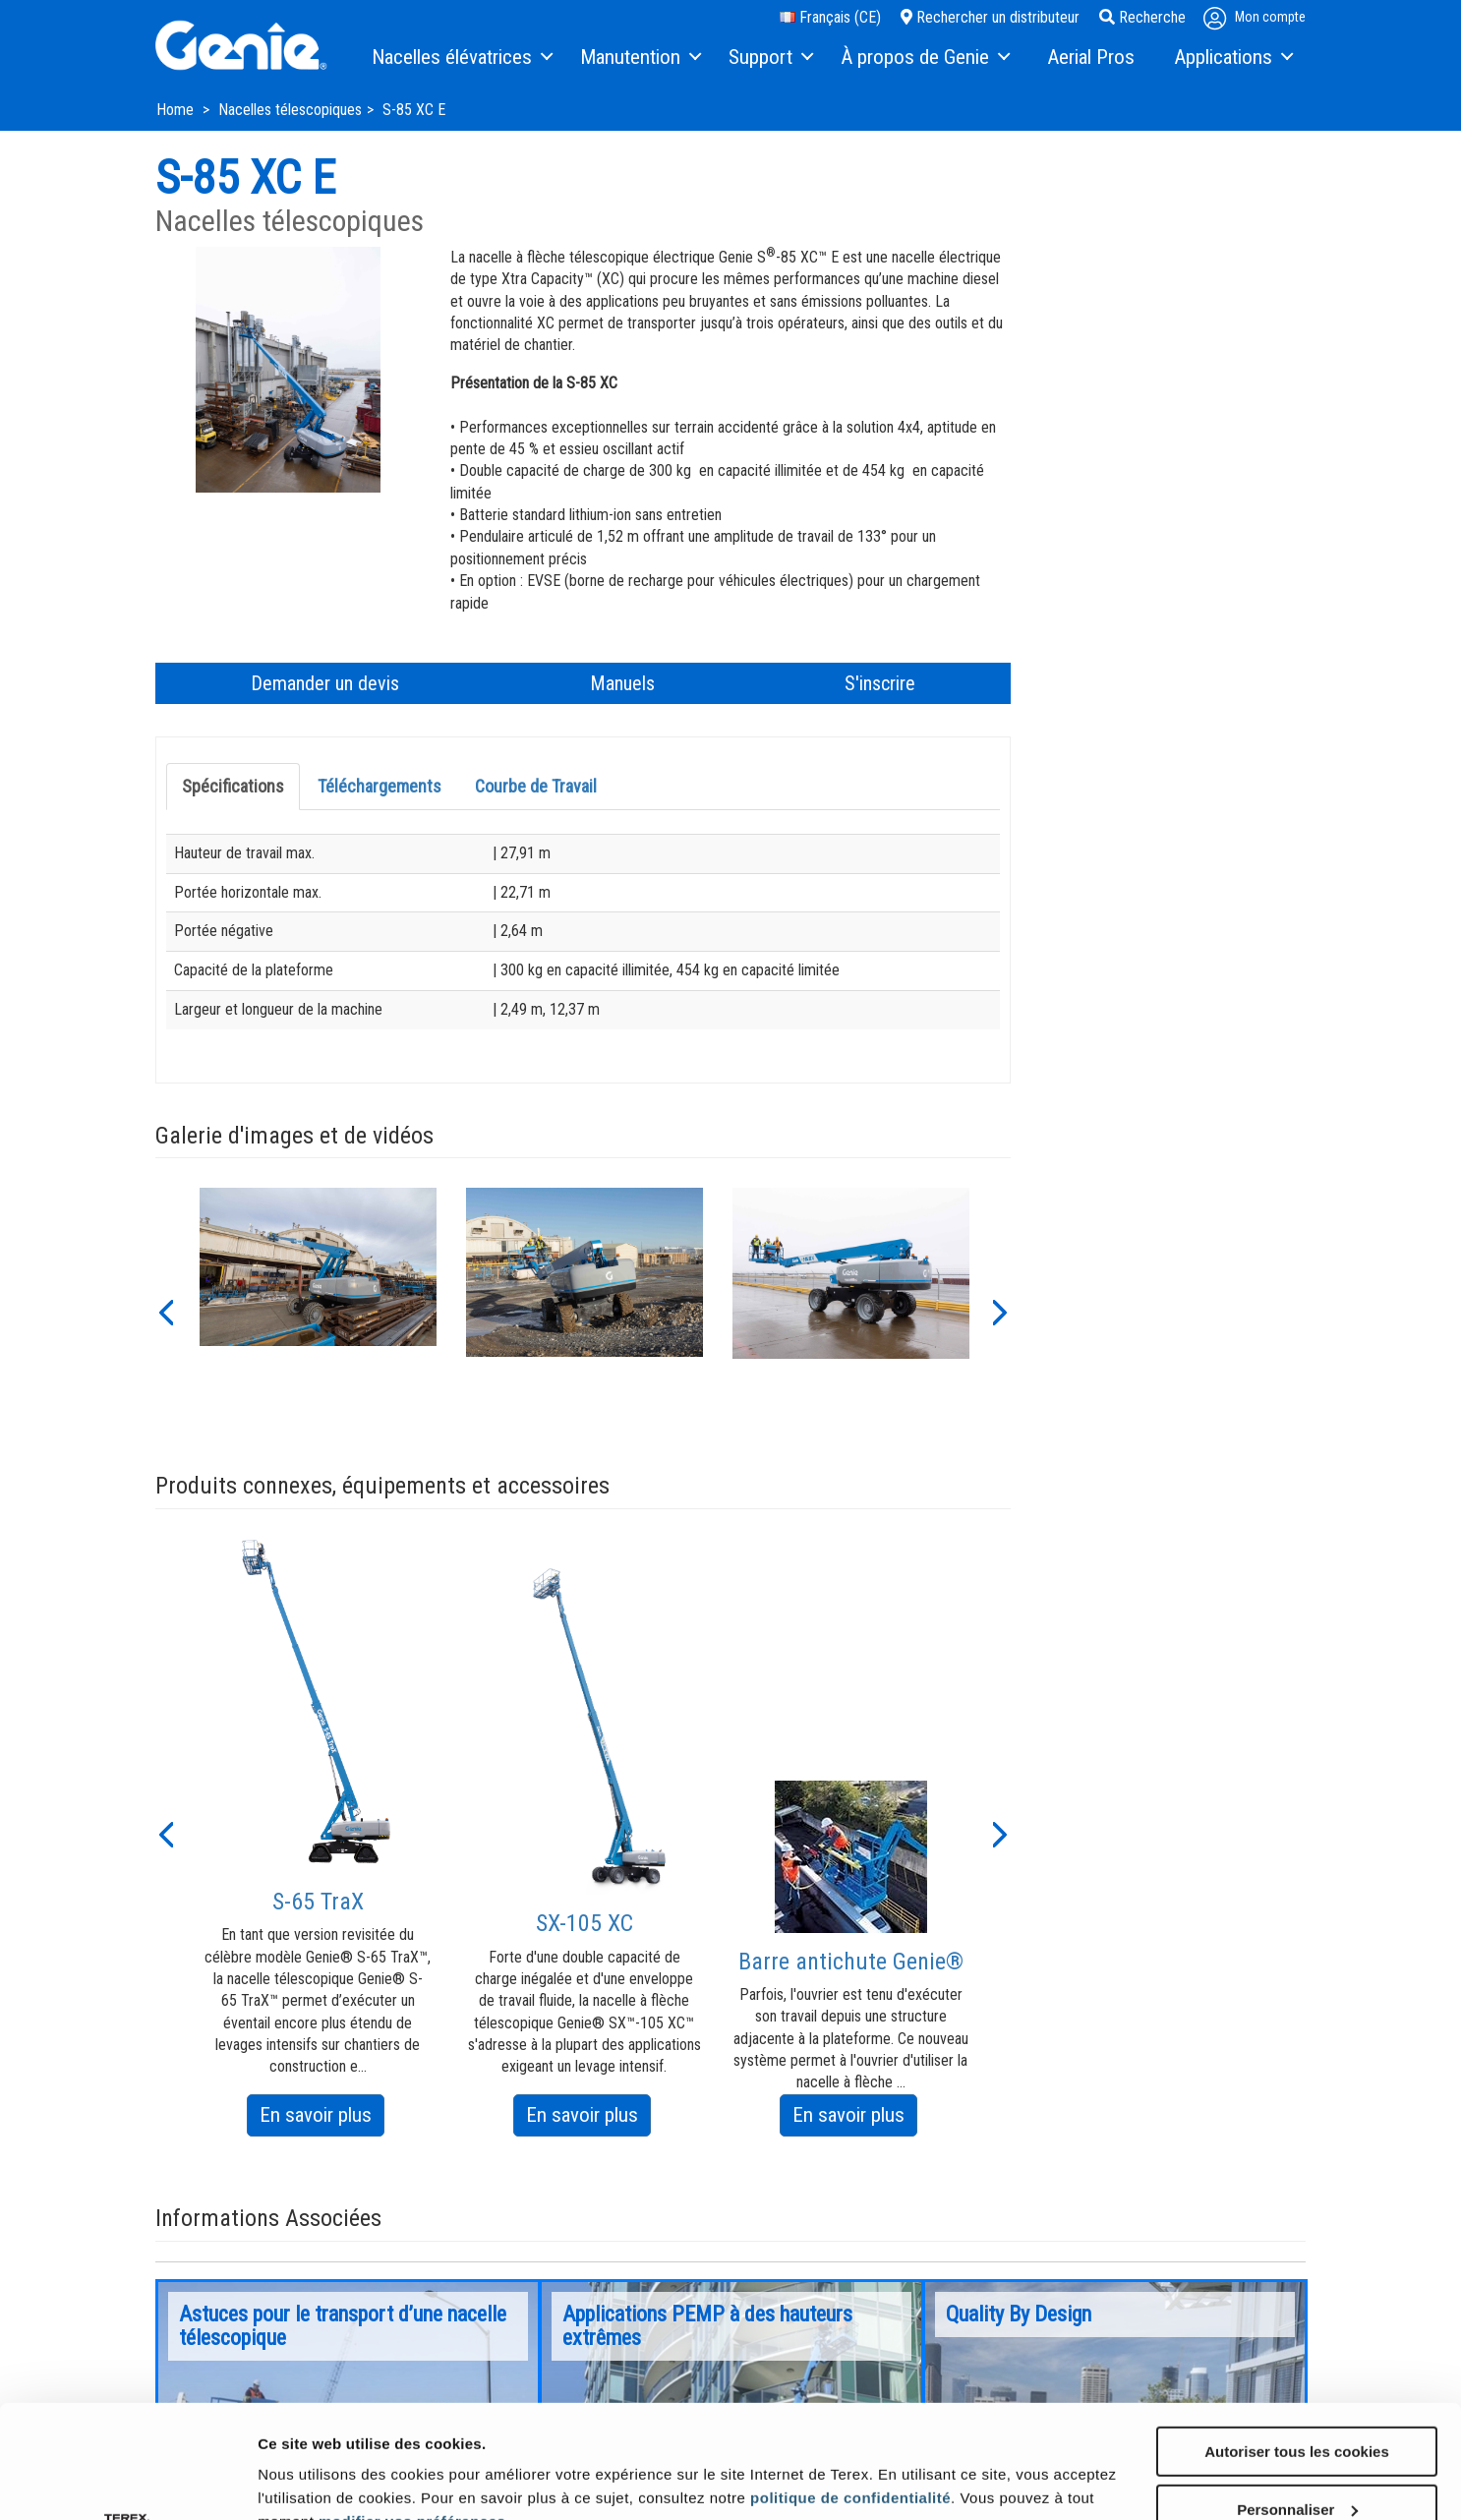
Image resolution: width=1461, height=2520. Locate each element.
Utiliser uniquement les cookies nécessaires (1296, 2463)
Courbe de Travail (536, 786)
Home (177, 109)
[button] (165, 1310)
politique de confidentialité (850, 2384)
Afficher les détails (324, 2462)
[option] (318, 1311)
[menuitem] (461, 58)
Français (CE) (830, 17)
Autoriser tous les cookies (1296, 2338)
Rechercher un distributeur (990, 17)
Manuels (622, 683)
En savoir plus (322, 2118)
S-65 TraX (318, 1901)
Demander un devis (325, 683)
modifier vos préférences (412, 2408)
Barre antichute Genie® (851, 1961)
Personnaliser (1297, 2396)
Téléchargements (379, 786)
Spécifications (233, 786)
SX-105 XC (584, 1923)
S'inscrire (880, 683)
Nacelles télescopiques (290, 109)
